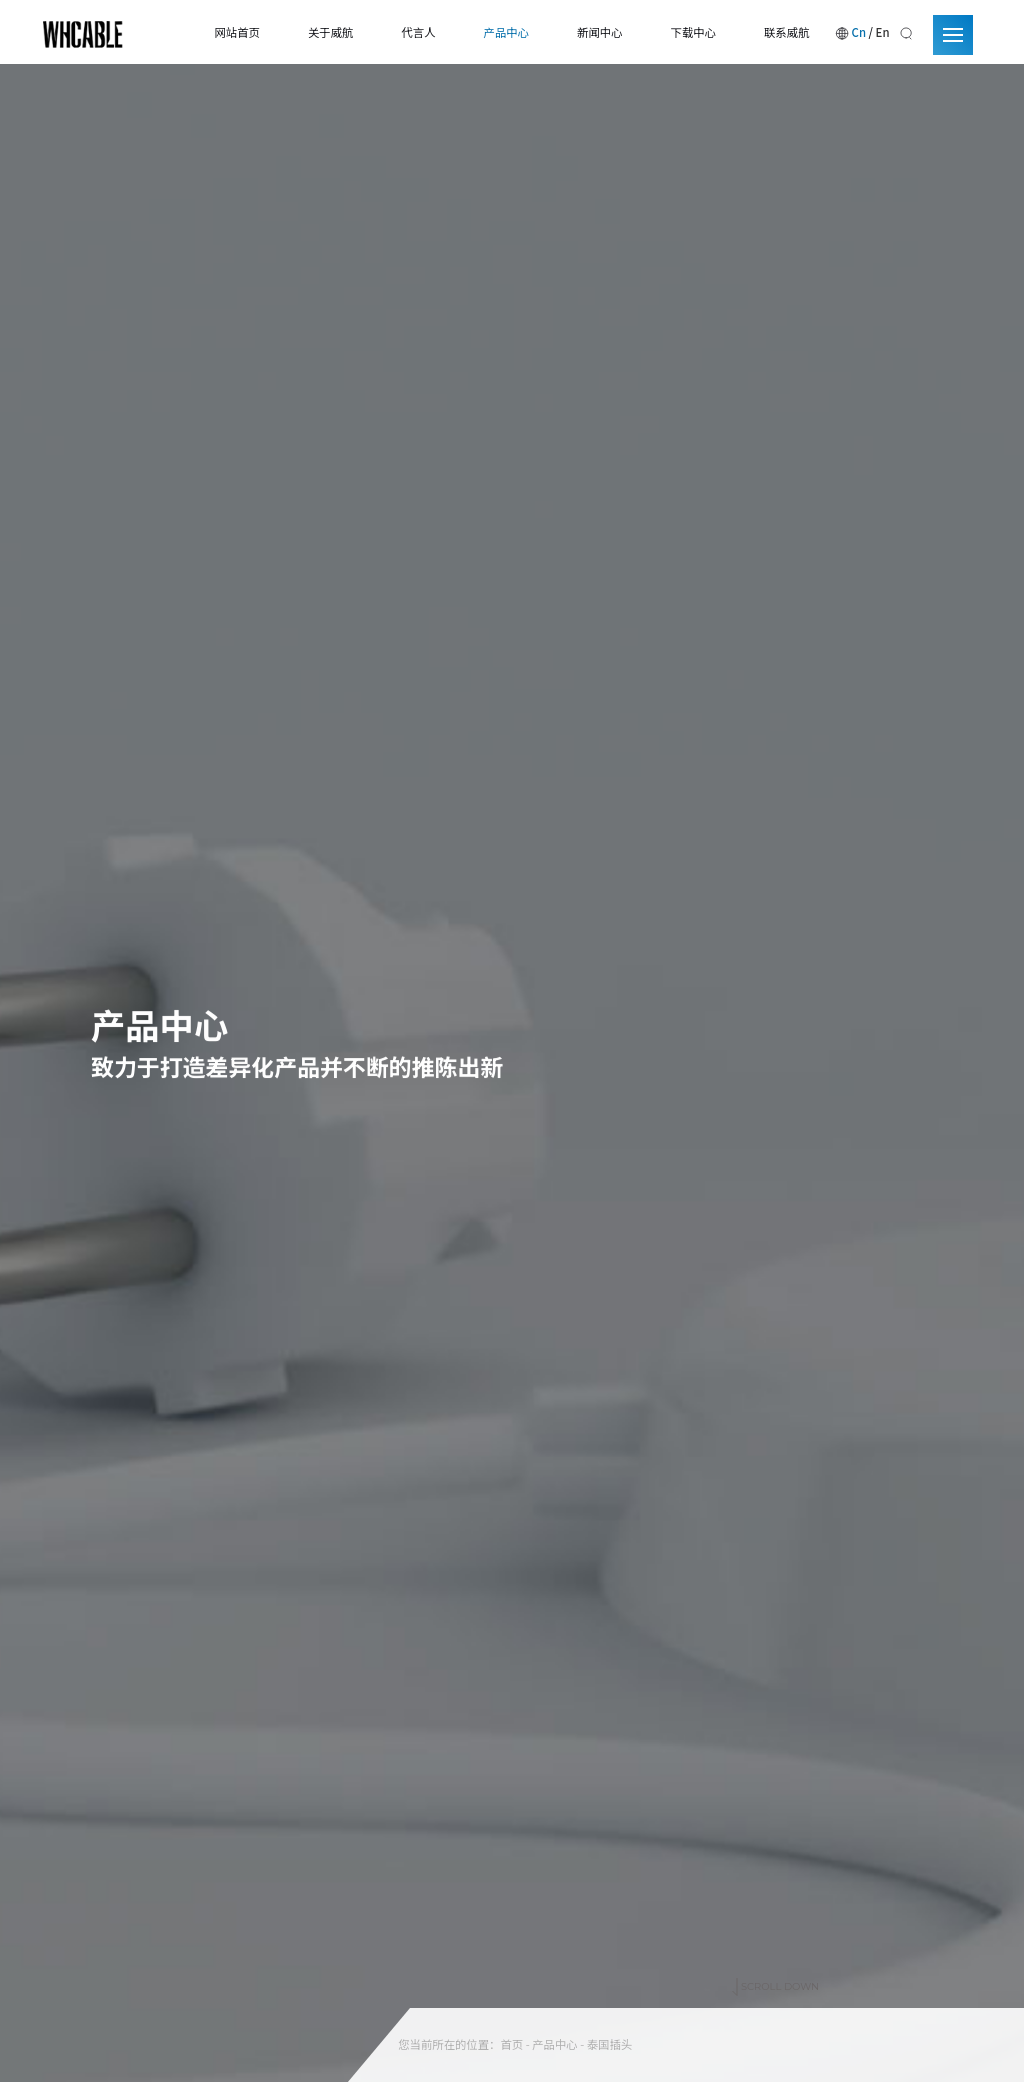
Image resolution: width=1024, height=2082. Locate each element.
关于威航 (330, 32)
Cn (859, 32)
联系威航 (786, 32)
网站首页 (236, 32)
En (883, 32)
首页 (511, 2044)
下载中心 (693, 32)
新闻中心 (599, 32)
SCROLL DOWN (775, 1951)
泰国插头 (609, 2044)
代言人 (418, 32)
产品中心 (506, 32)
